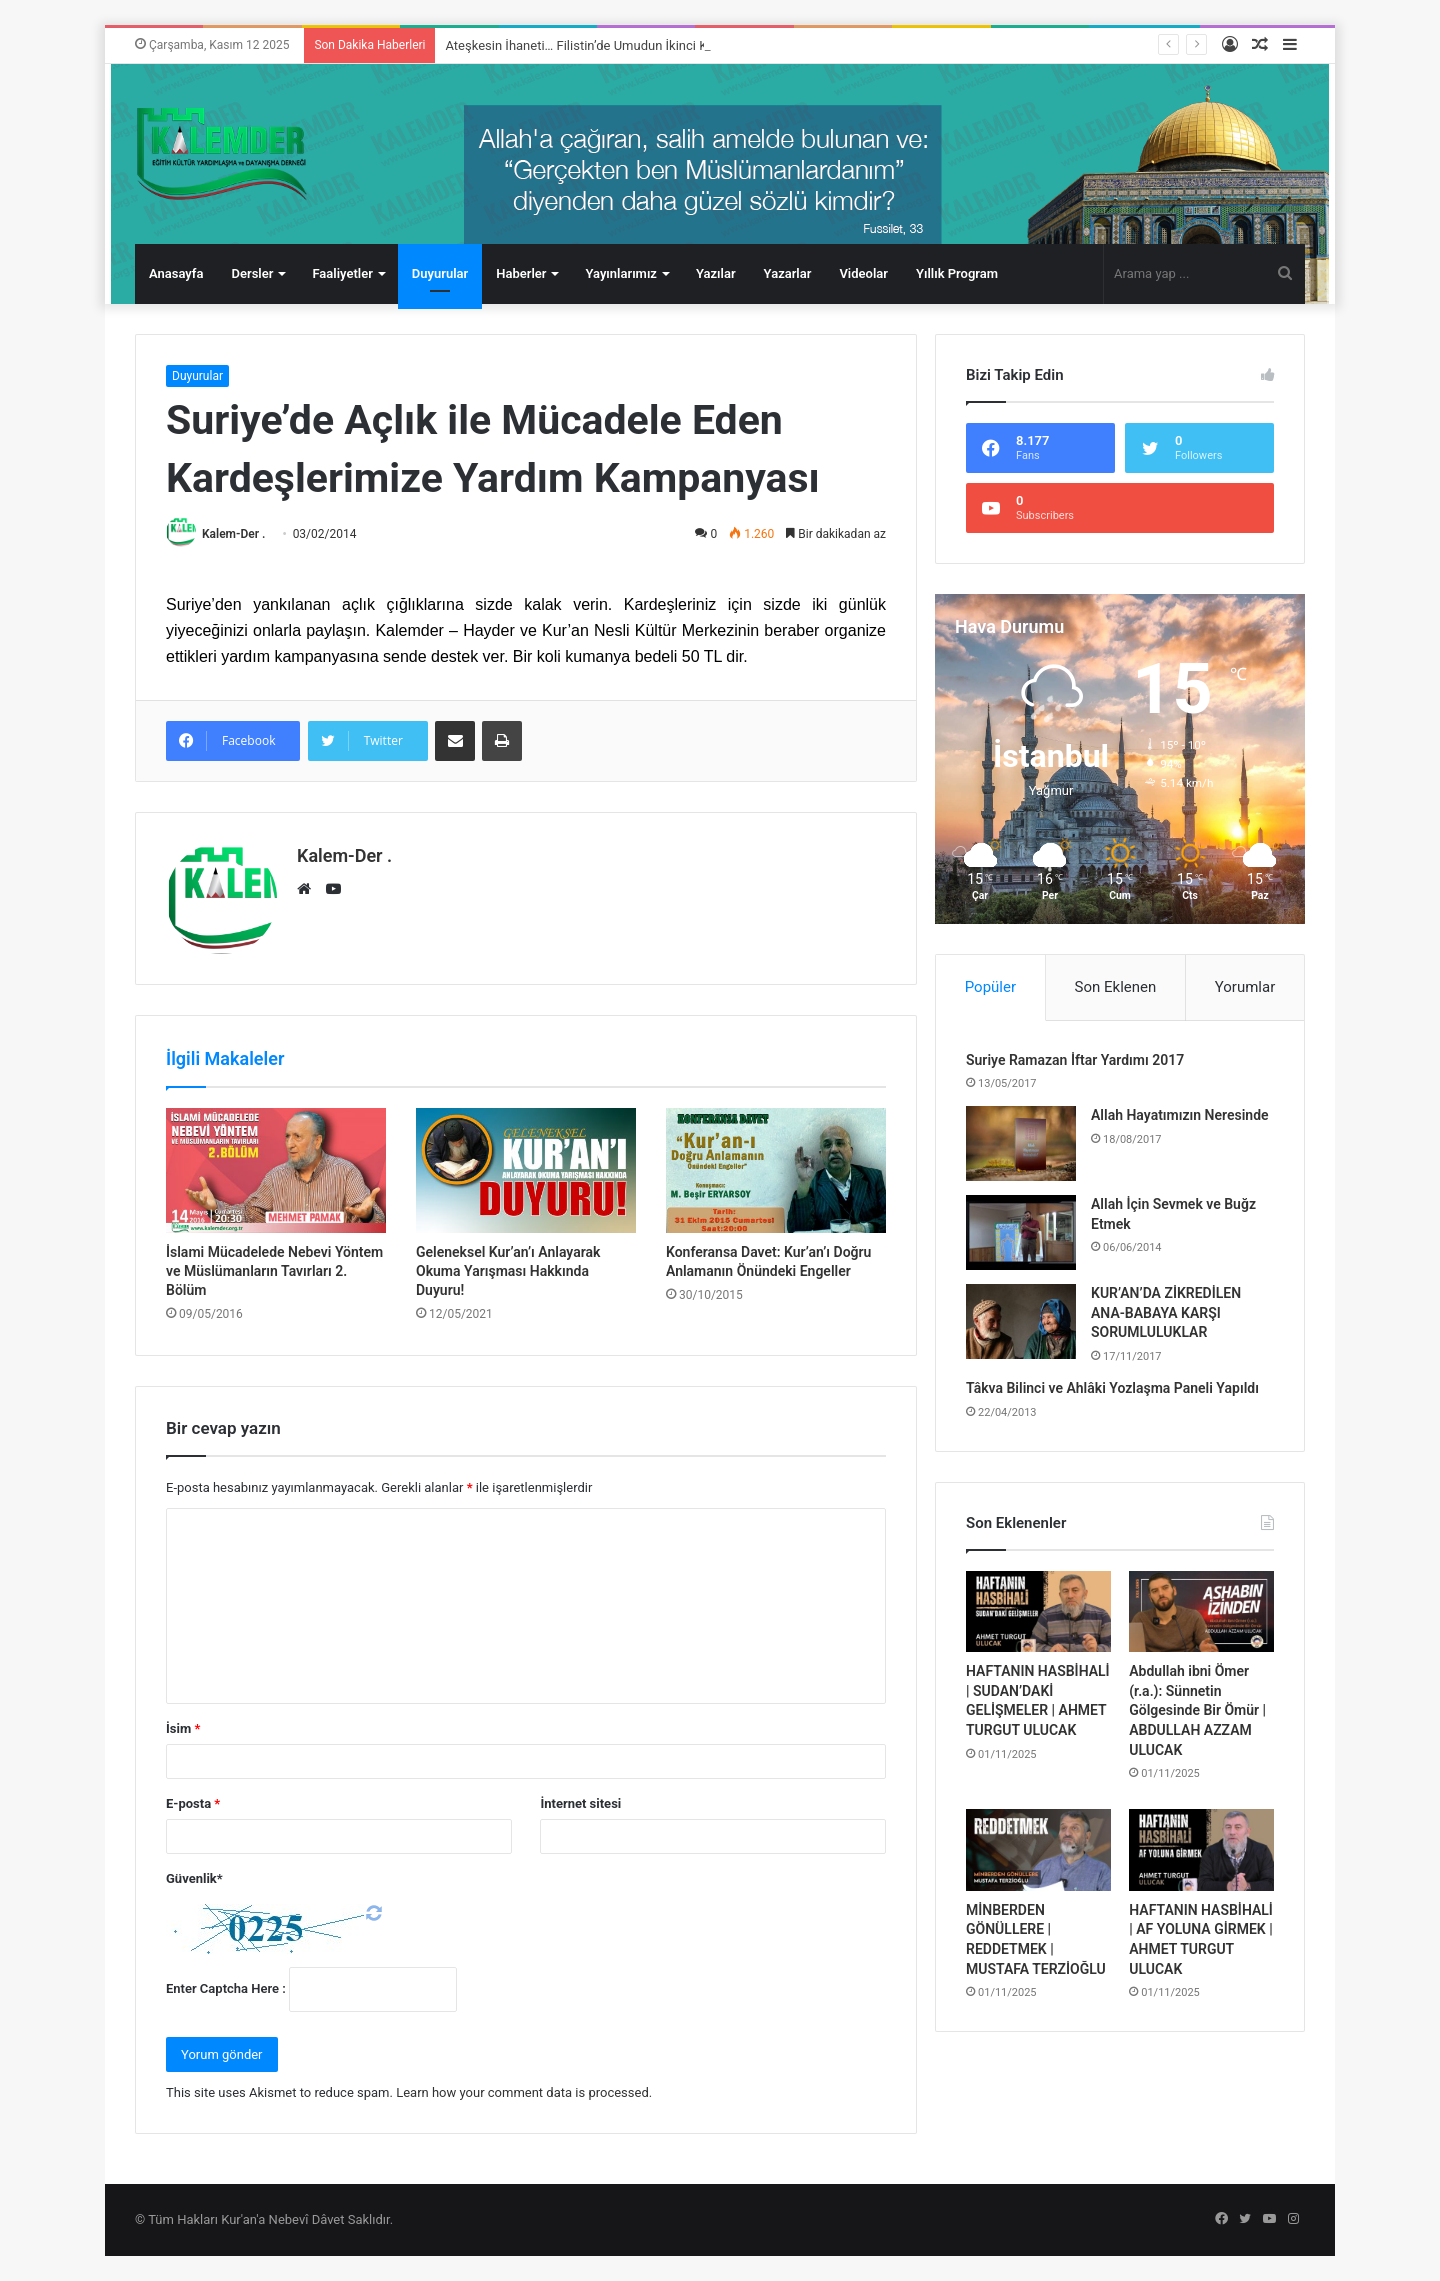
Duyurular (440, 273)
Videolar (863, 273)
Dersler (252, 273)
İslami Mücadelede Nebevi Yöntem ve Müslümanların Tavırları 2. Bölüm (274, 1271)
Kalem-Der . (233, 534)
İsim (183, 1728)
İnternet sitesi (580, 1803)
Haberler (521, 273)
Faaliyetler (342, 273)
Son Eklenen (1116, 987)
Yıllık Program (957, 273)
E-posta (193, 1803)
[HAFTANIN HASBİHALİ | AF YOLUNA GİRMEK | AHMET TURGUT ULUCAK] (1201, 1850)
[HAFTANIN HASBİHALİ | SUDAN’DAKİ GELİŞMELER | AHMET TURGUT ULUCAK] (1038, 1612)
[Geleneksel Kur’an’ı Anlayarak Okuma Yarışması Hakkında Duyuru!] (526, 1170)
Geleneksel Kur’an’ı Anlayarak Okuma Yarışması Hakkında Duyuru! (508, 1271)
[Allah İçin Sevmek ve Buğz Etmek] (1021, 1232)
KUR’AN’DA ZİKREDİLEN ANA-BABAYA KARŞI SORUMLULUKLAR (1166, 1312)
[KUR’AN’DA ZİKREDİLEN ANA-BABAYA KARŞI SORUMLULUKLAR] (1021, 1321)
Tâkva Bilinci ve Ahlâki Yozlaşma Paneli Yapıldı (1112, 1388)
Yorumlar (1245, 987)
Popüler (990, 987)
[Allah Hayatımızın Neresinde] (1021, 1143)
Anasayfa (176, 273)
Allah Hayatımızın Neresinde (1180, 1115)
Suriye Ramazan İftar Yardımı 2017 (1075, 1060)
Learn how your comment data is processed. (524, 2092)
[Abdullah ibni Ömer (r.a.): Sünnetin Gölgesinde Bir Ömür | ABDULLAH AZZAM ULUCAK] (1201, 1612)
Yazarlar (788, 273)
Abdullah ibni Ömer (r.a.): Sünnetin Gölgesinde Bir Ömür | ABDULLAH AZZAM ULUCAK (1197, 1710)
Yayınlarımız (621, 273)
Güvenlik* (194, 1878)
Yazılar (716, 273)
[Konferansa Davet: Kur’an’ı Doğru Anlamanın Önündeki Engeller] (776, 1170)
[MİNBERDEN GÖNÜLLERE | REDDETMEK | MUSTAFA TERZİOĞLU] (1038, 1850)
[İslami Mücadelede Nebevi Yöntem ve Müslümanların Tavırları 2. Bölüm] (276, 1170)
